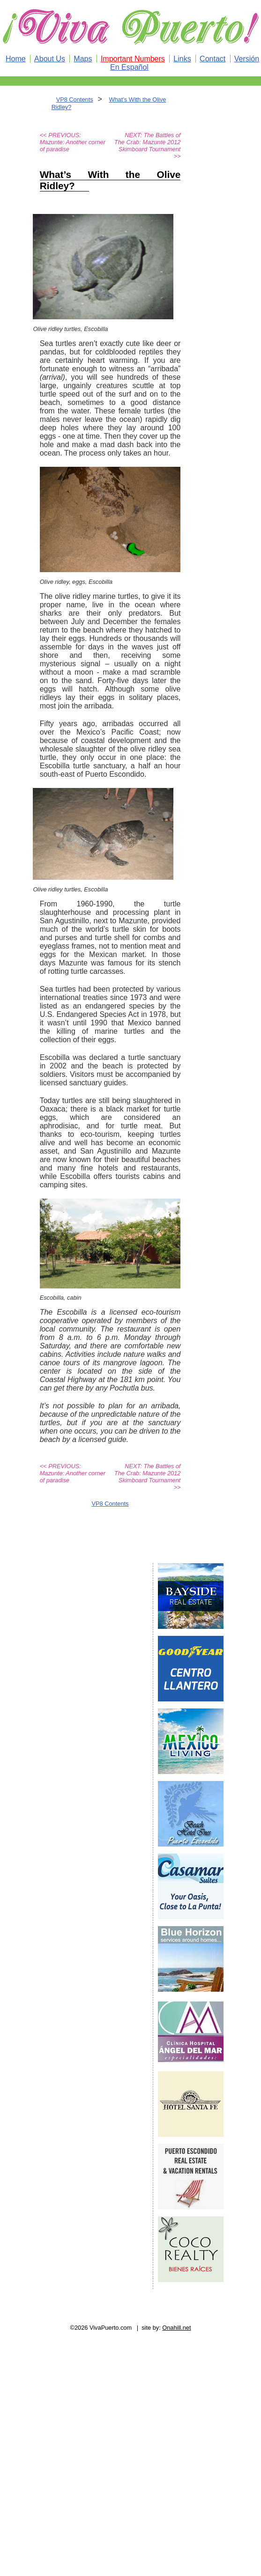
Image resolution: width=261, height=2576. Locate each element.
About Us (49, 59)
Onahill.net (176, 2327)
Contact (212, 59)
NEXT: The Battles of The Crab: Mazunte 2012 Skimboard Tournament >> (147, 146)
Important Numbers (133, 59)
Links (182, 59)
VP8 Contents (74, 99)
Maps (83, 59)
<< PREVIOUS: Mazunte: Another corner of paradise (72, 142)
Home (16, 59)
